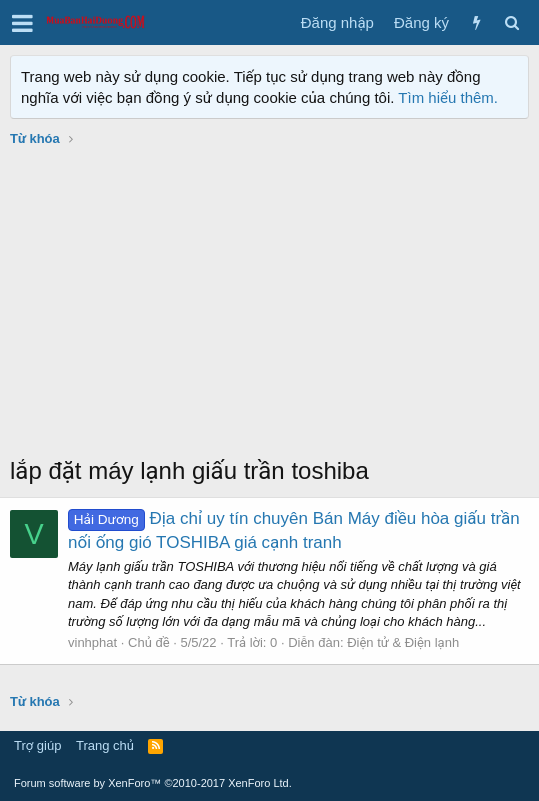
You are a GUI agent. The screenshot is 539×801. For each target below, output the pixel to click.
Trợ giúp (37, 745)
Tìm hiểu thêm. (448, 97)
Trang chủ (105, 745)
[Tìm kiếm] (511, 22)
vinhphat (92, 642)
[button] (22, 23)
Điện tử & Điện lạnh (403, 642)
